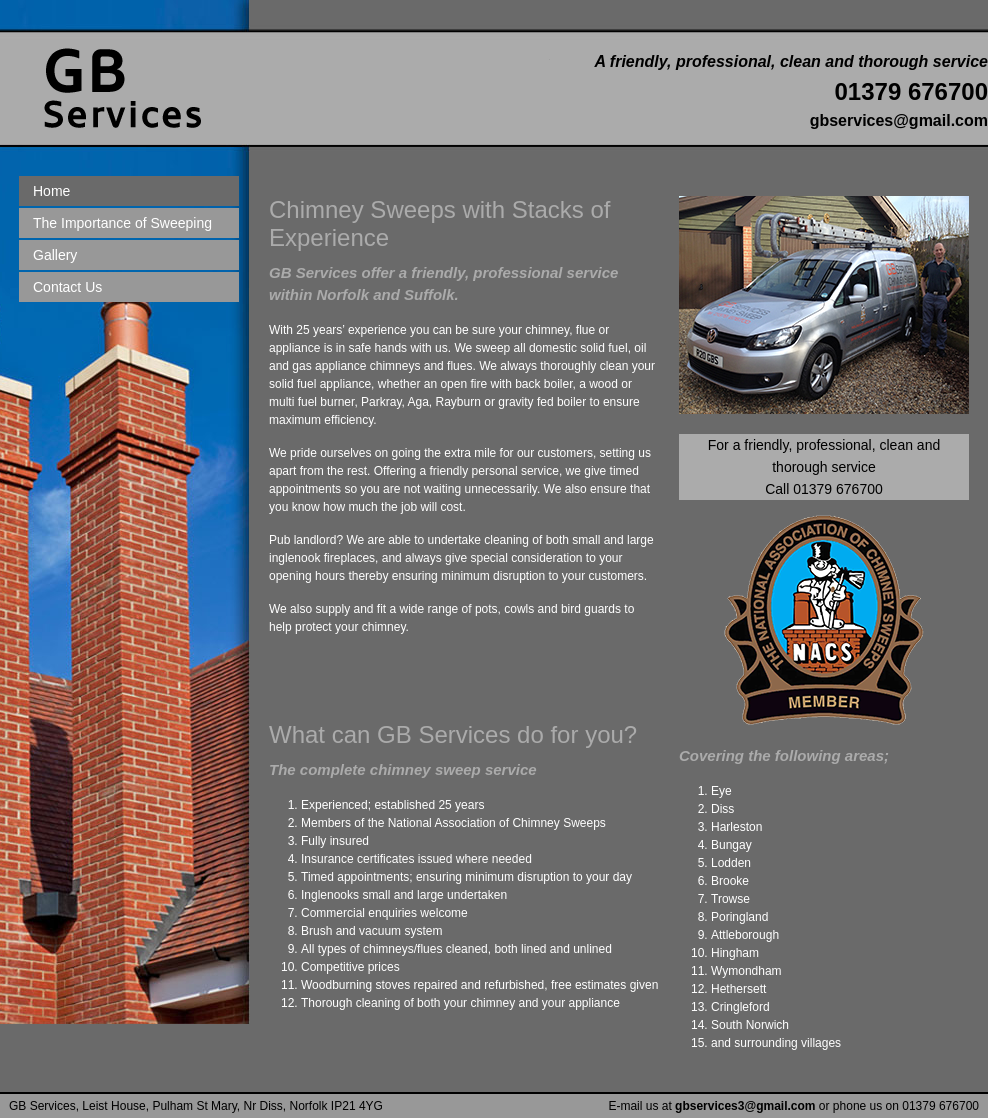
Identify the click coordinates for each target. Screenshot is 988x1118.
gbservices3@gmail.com (745, 1106)
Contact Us (67, 287)
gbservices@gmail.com (899, 120)
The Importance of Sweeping (122, 223)
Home (51, 191)
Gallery (55, 255)
